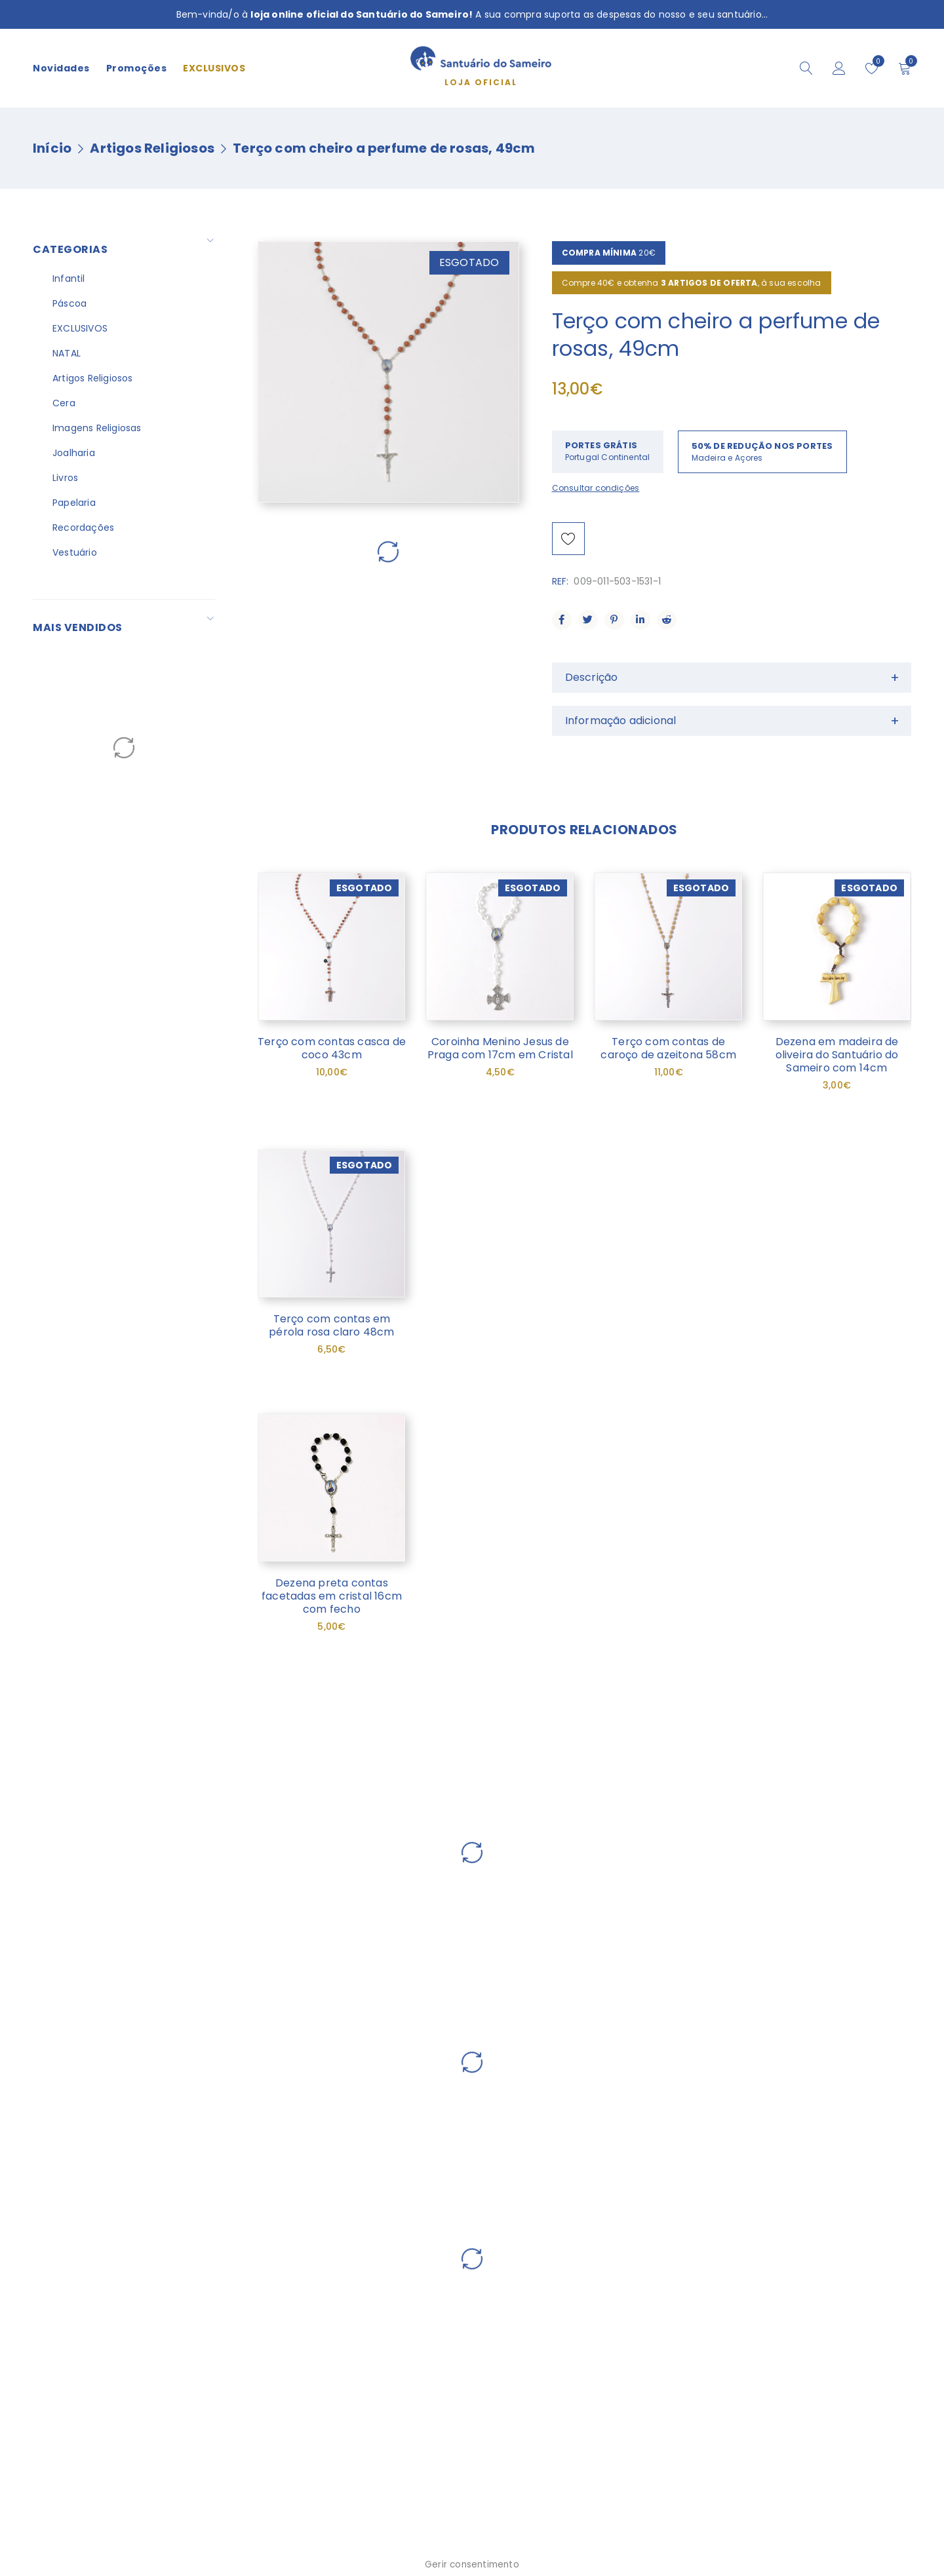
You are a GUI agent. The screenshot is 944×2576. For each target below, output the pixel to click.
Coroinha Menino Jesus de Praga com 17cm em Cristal (500, 1048)
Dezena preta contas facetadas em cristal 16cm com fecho (332, 1596)
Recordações (83, 527)
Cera (63, 403)
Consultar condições (596, 487)
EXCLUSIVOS (80, 328)
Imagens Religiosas (97, 427)
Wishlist (875, 61)
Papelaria (74, 502)
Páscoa (69, 303)
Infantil (68, 278)
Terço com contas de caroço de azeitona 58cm (668, 1048)
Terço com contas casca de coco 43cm (332, 1048)
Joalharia (73, 452)
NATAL (66, 353)
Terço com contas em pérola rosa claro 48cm (331, 1325)
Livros (65, 477)
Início (52, 148)
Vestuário (74, 552)
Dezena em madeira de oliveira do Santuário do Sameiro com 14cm (837, 1054)
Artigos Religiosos (152, 148)
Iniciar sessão (839, 68)
